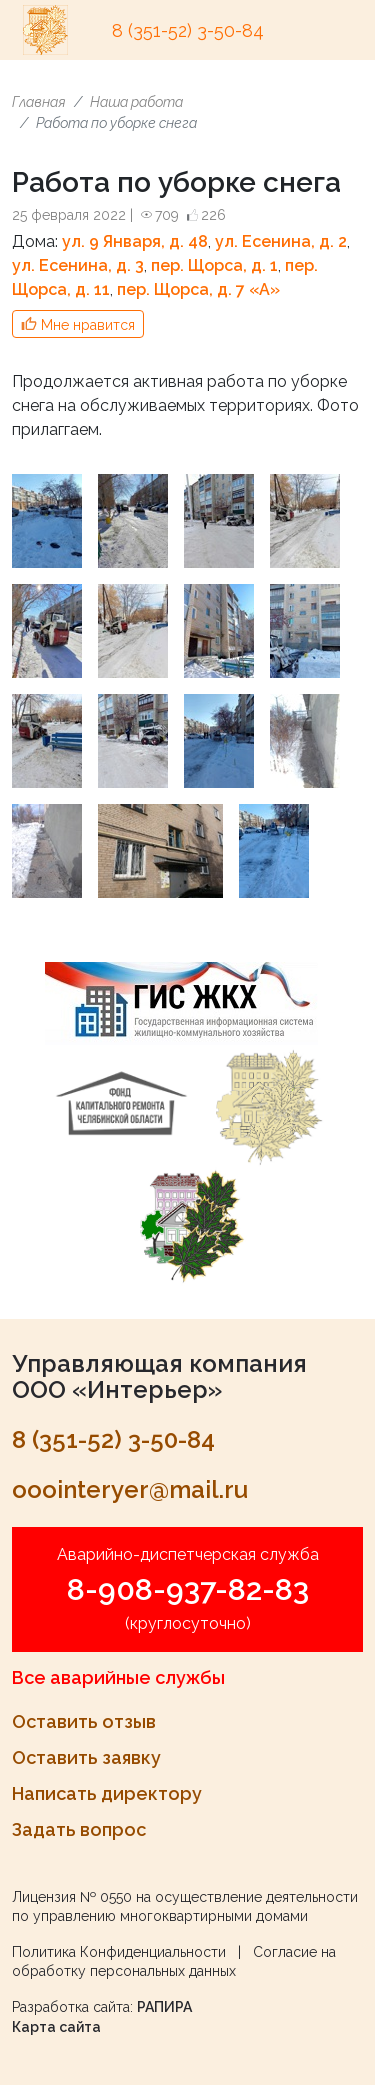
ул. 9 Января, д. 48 (135, 241)
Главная (39, 102)
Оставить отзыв (84, 1721)
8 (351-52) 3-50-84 (188, 30)
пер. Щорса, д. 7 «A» (198, 289)
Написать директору (107, 1793)
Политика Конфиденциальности (119, 1952)
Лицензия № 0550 (72, 1897)
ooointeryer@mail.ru (130, 1489)
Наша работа (136, 102)
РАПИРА (164, 2007)
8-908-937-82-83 (188, 1589)
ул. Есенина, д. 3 (78, 265)
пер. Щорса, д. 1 (214, 265)
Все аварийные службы (118, 1677)
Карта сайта (56, 2027)
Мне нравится (88, 325)
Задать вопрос (79, 1829)
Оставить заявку (86, 1757)
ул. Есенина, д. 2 (281, 241)
